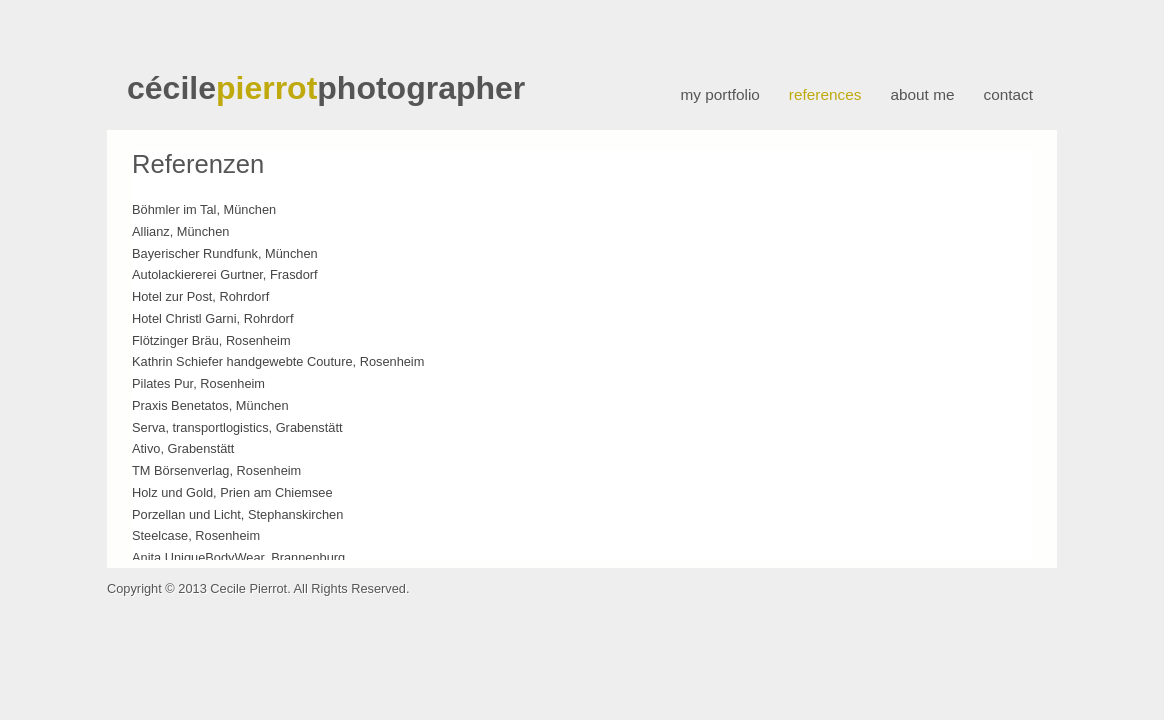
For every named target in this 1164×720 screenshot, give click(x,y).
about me (922, 94)
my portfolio (719, 94)
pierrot (266, 88)
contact (1008, 94)
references (825, 94)
